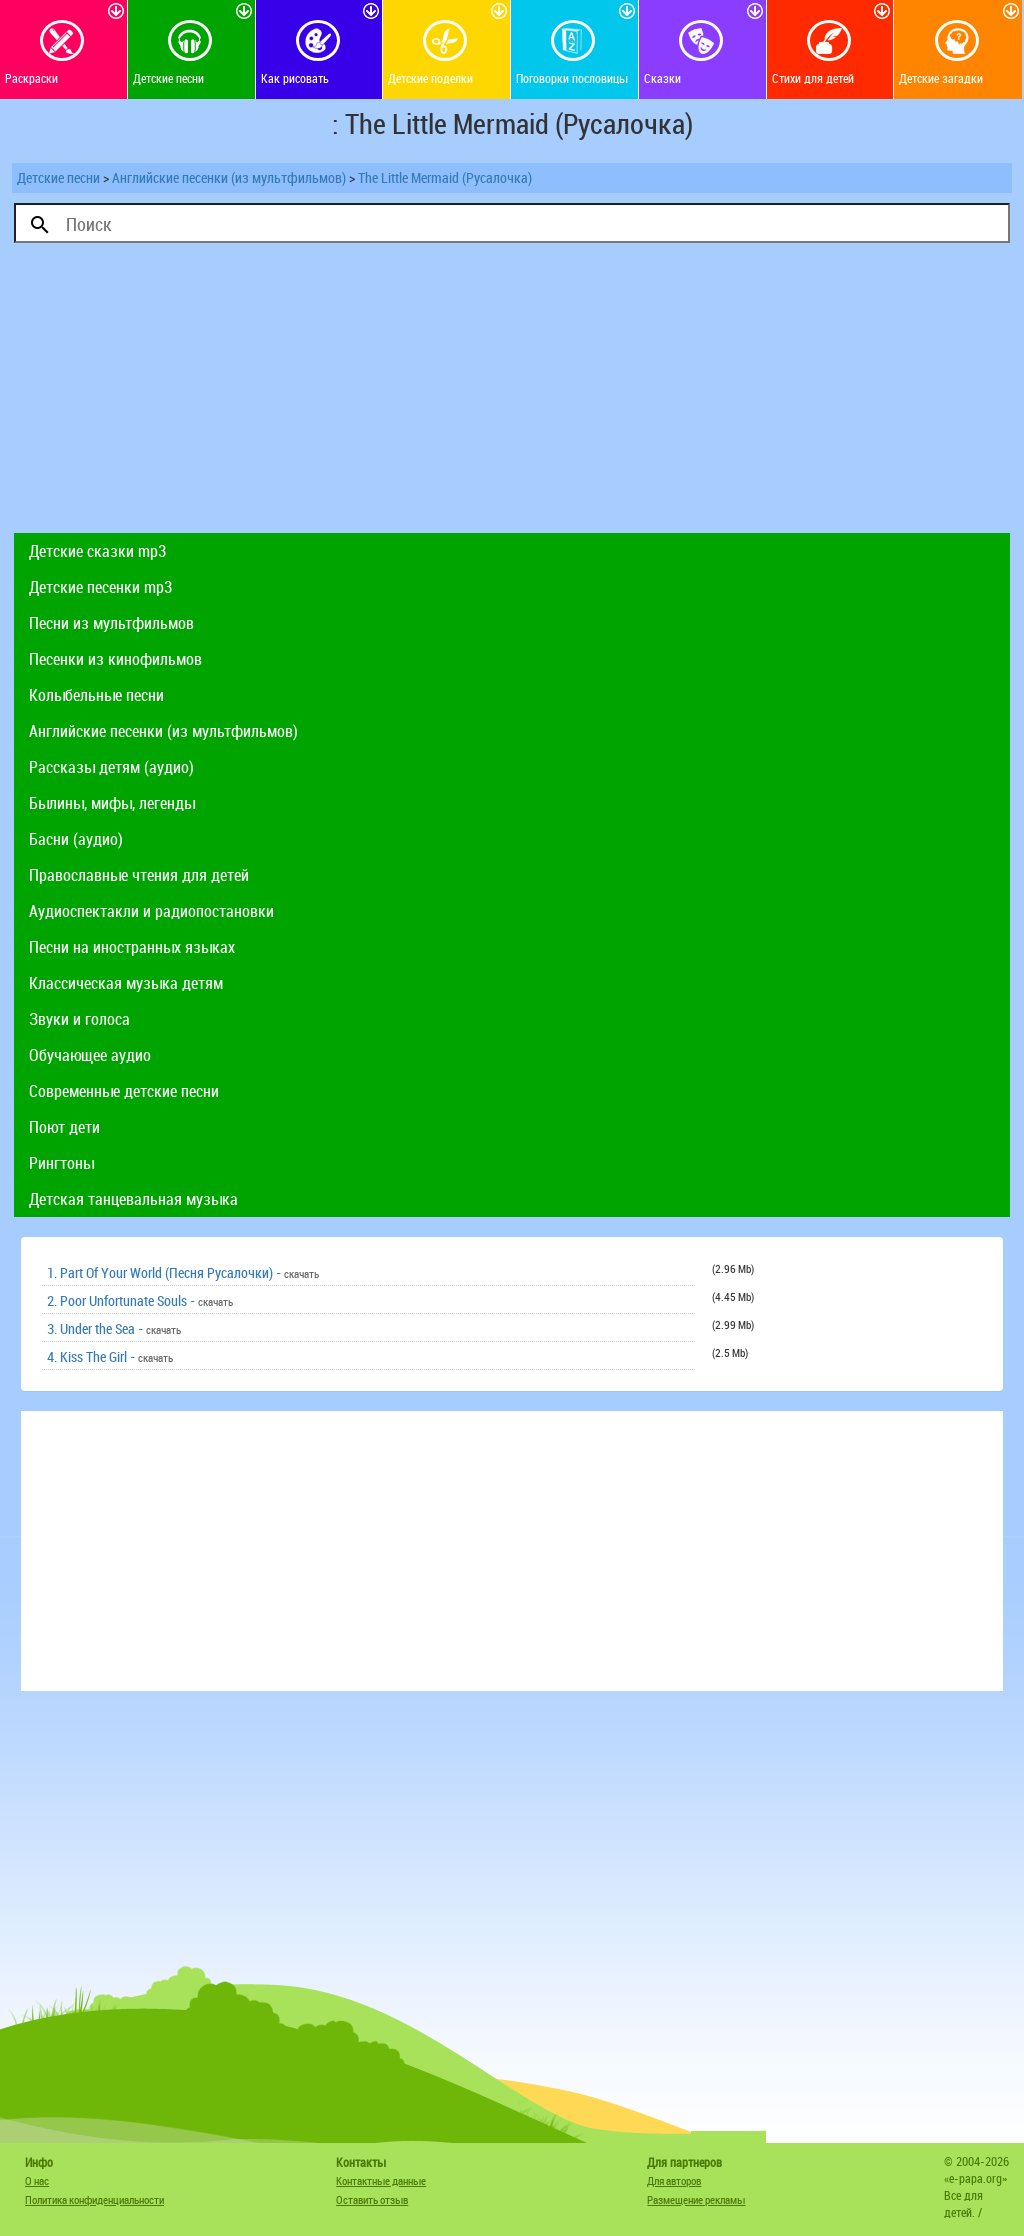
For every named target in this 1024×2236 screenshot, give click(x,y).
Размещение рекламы (696, 2199)
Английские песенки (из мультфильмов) (229, 177)
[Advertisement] (512, 393)
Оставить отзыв (372, 2199)
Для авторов (674, 2180)
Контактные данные (381, 2180)
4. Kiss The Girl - (110, 1356)
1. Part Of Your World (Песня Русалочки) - (183, 1272)
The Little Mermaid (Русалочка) (445, 177)
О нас (37, 2180)
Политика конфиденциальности (94, 2199)
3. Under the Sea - (114, 1328)
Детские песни (58, 177)
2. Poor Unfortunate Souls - (140, 1300)
